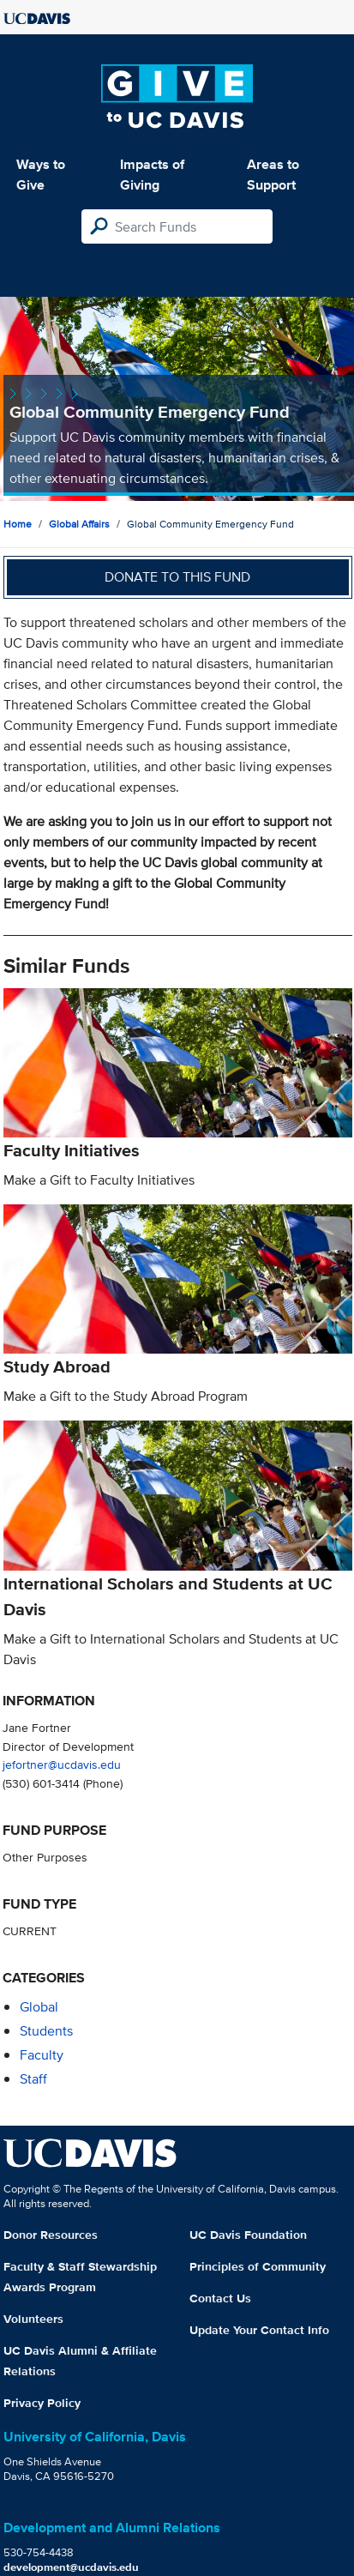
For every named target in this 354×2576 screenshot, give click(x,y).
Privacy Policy (42, 2402)
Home (17, 523)
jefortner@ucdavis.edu (62, 1764)
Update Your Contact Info (259, 2329)
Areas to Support (273, 174)
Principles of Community (257, 2266)
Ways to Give (40, 174)
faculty (41, 2055)
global (39, 2007)
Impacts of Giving (152, 174)
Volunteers (33, 2318)
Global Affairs (79, 523)
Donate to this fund (177, 577)
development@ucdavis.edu (71, 2567)
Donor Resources (50, 2234)
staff (33, 2079)
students (46, 2031)
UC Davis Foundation (248, 2234)
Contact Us (220, 2298)
